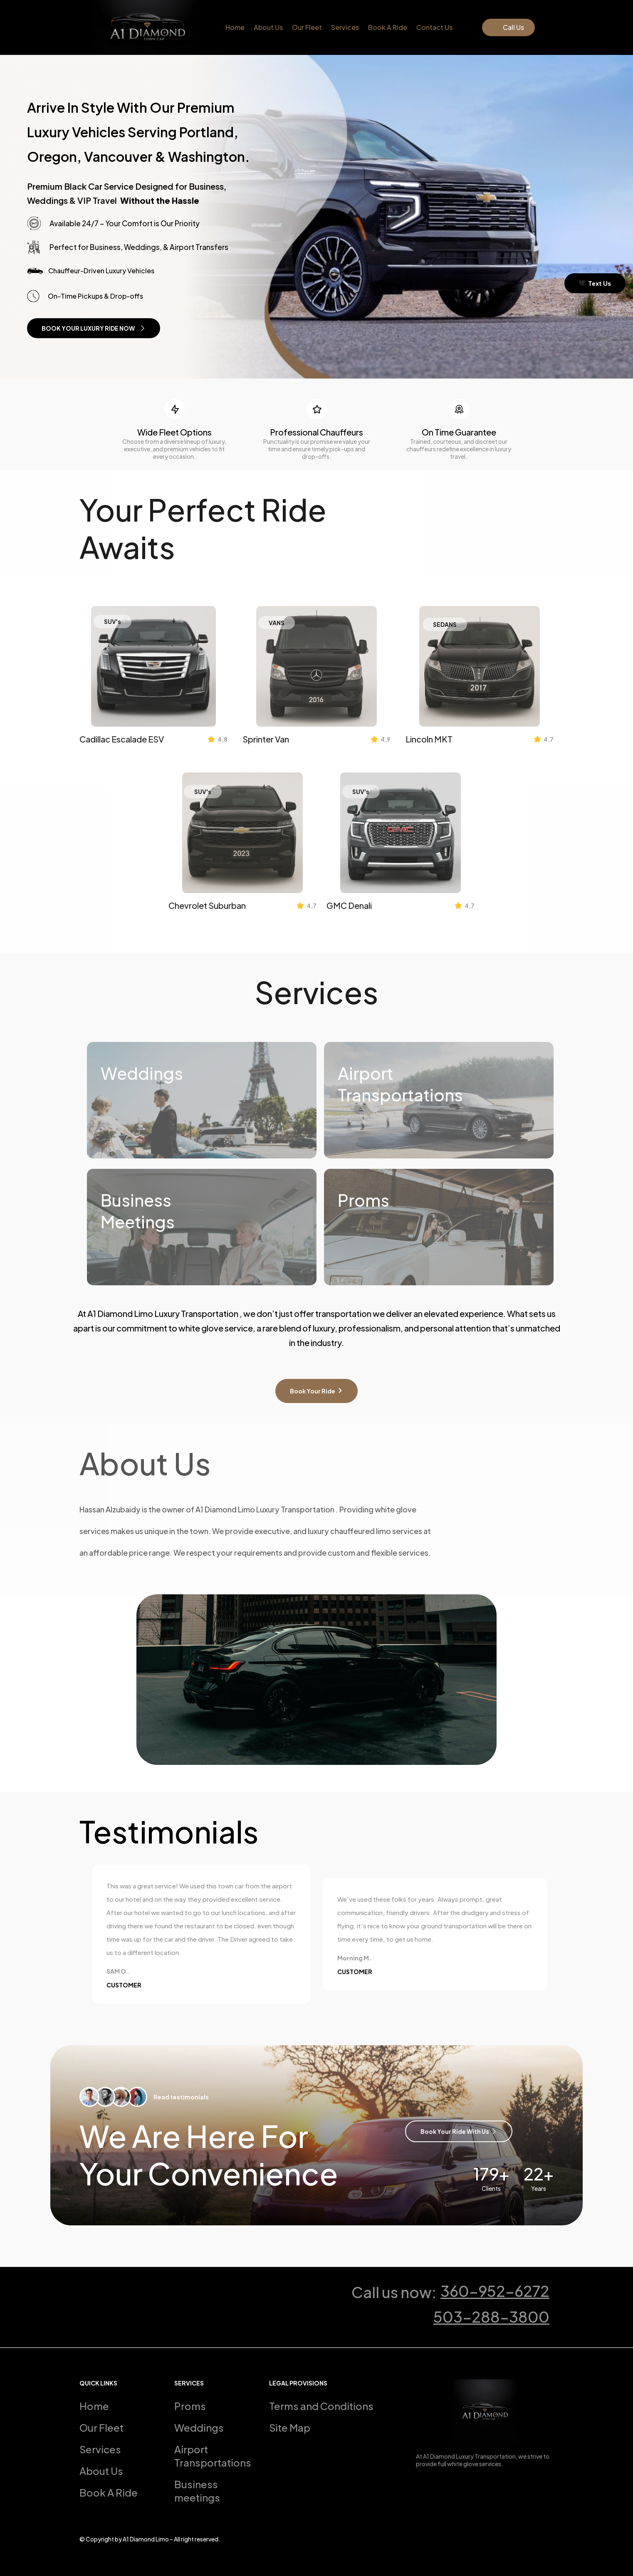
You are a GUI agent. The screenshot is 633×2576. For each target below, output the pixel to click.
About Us (268, 27)
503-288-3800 (491, 2316)
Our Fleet (307, 27)
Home (235, 27)
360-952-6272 (494, 2291)
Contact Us (434, 27)
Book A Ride (387, 27)
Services (345, 27)
